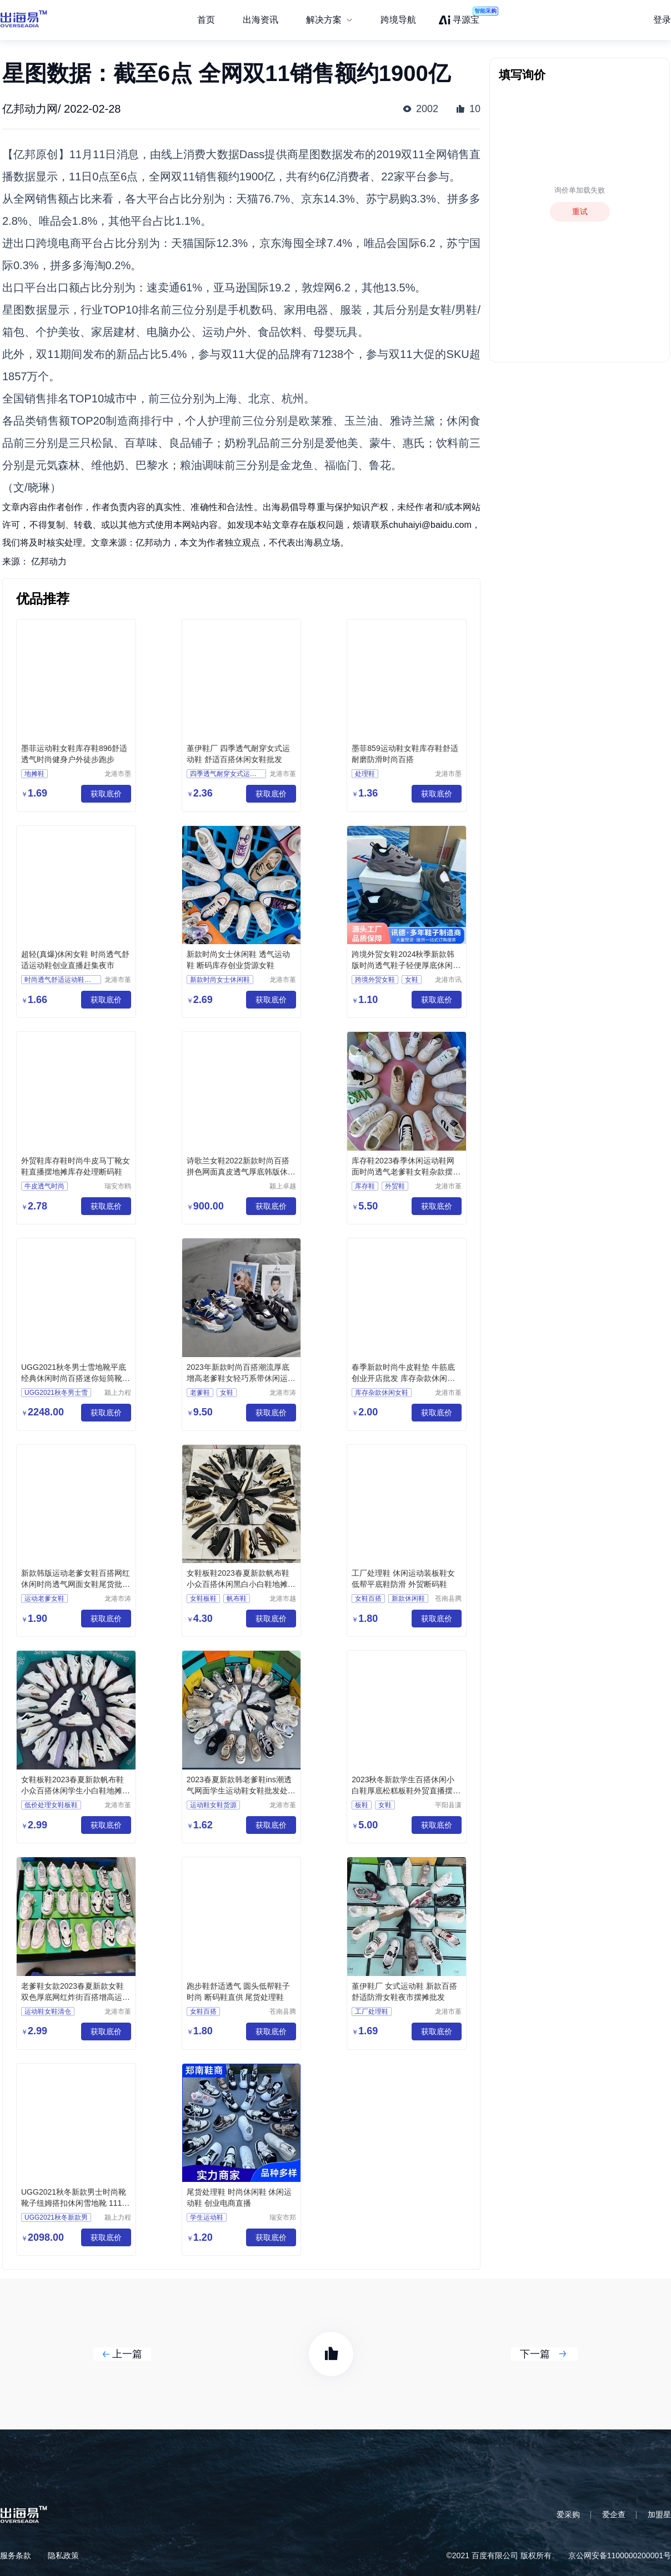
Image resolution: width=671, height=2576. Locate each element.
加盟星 (659, 2514)
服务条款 (15, 2555)
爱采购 (568, 2514)
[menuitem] (329, 20)
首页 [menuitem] (206, 19)
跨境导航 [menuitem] (398, 19)
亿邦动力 (49, 561)
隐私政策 (63, 2555)
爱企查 (613, 2514)
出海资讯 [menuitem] (260, 19)
